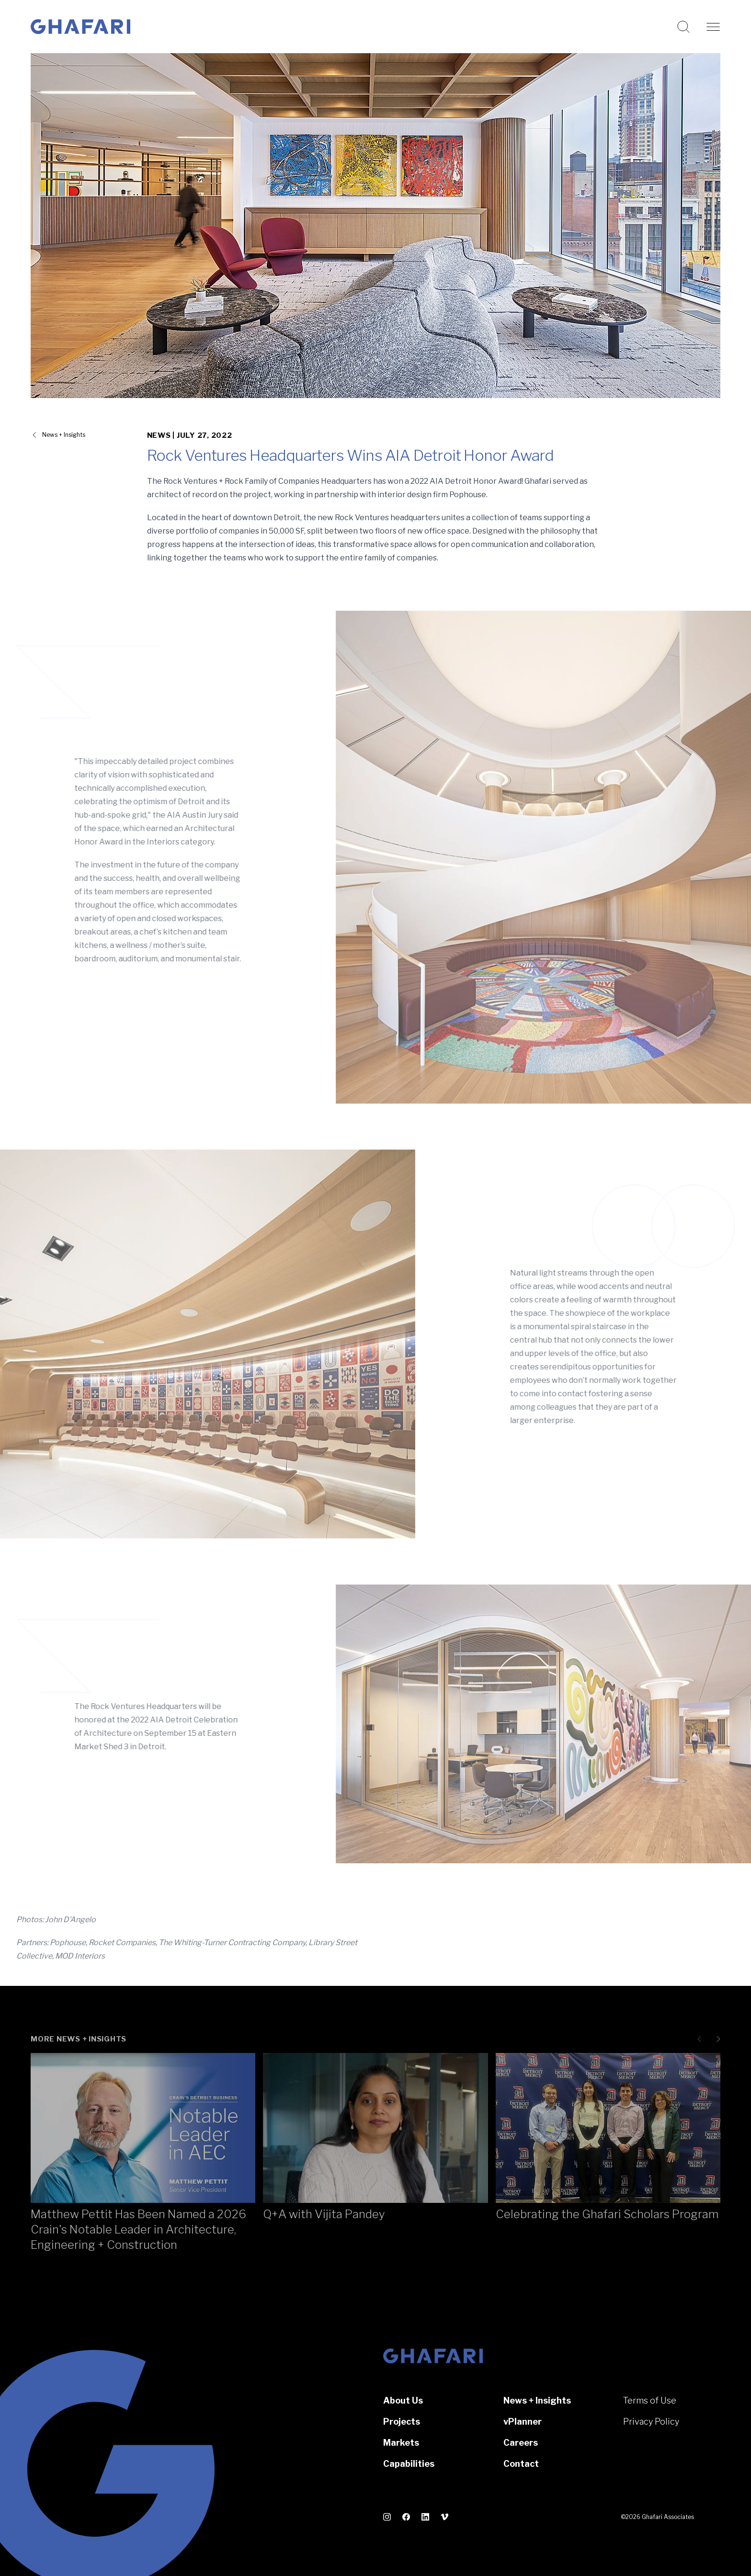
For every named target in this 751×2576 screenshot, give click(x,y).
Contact (521, 2464)
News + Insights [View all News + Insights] (63, 434)
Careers (520, 2443)
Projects (401, 2421)
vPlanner (522, 2421)
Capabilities (408, 2464)
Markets (401, 2443)
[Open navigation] (713, 27)
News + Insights (537, 2400)
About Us (403, 2400)
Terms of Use (649, 2400)
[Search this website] (683, 27)
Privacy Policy (651, 2421)
